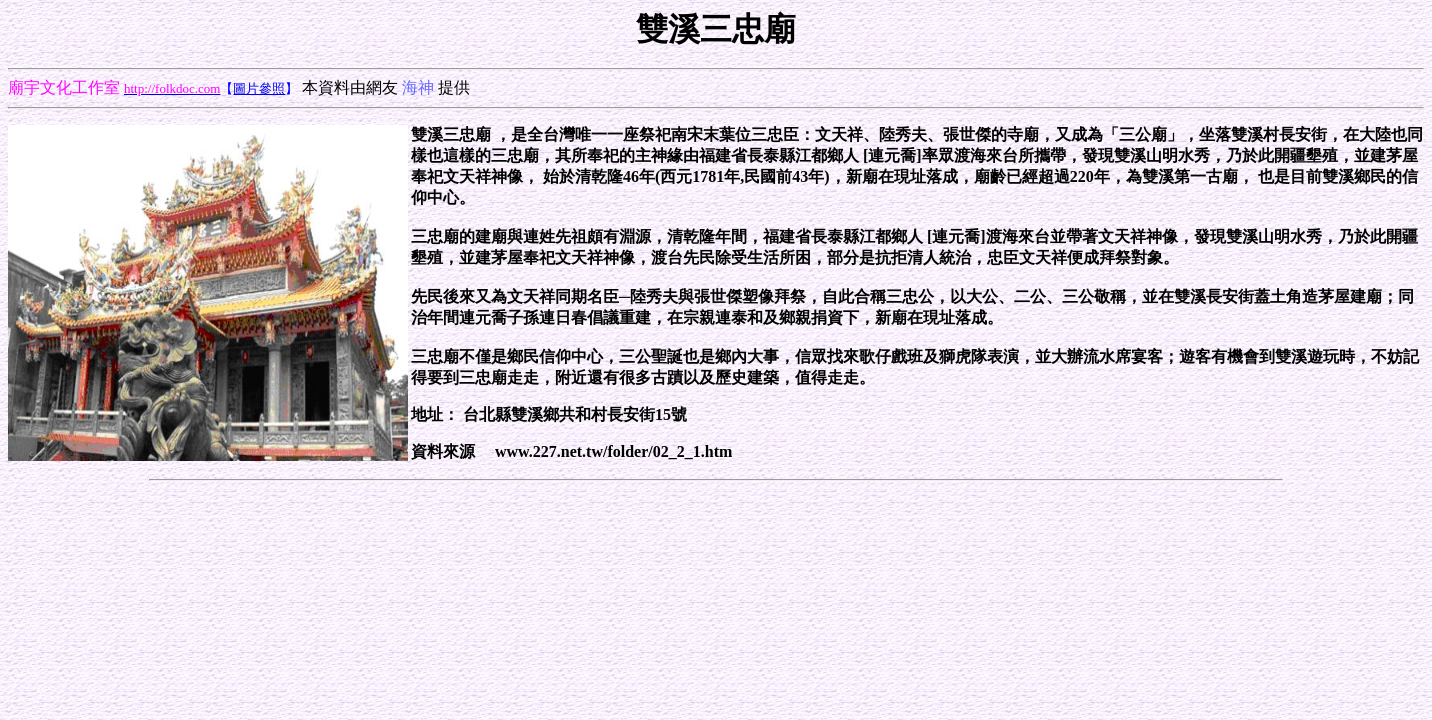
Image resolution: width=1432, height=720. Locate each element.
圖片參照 (259, 88)
